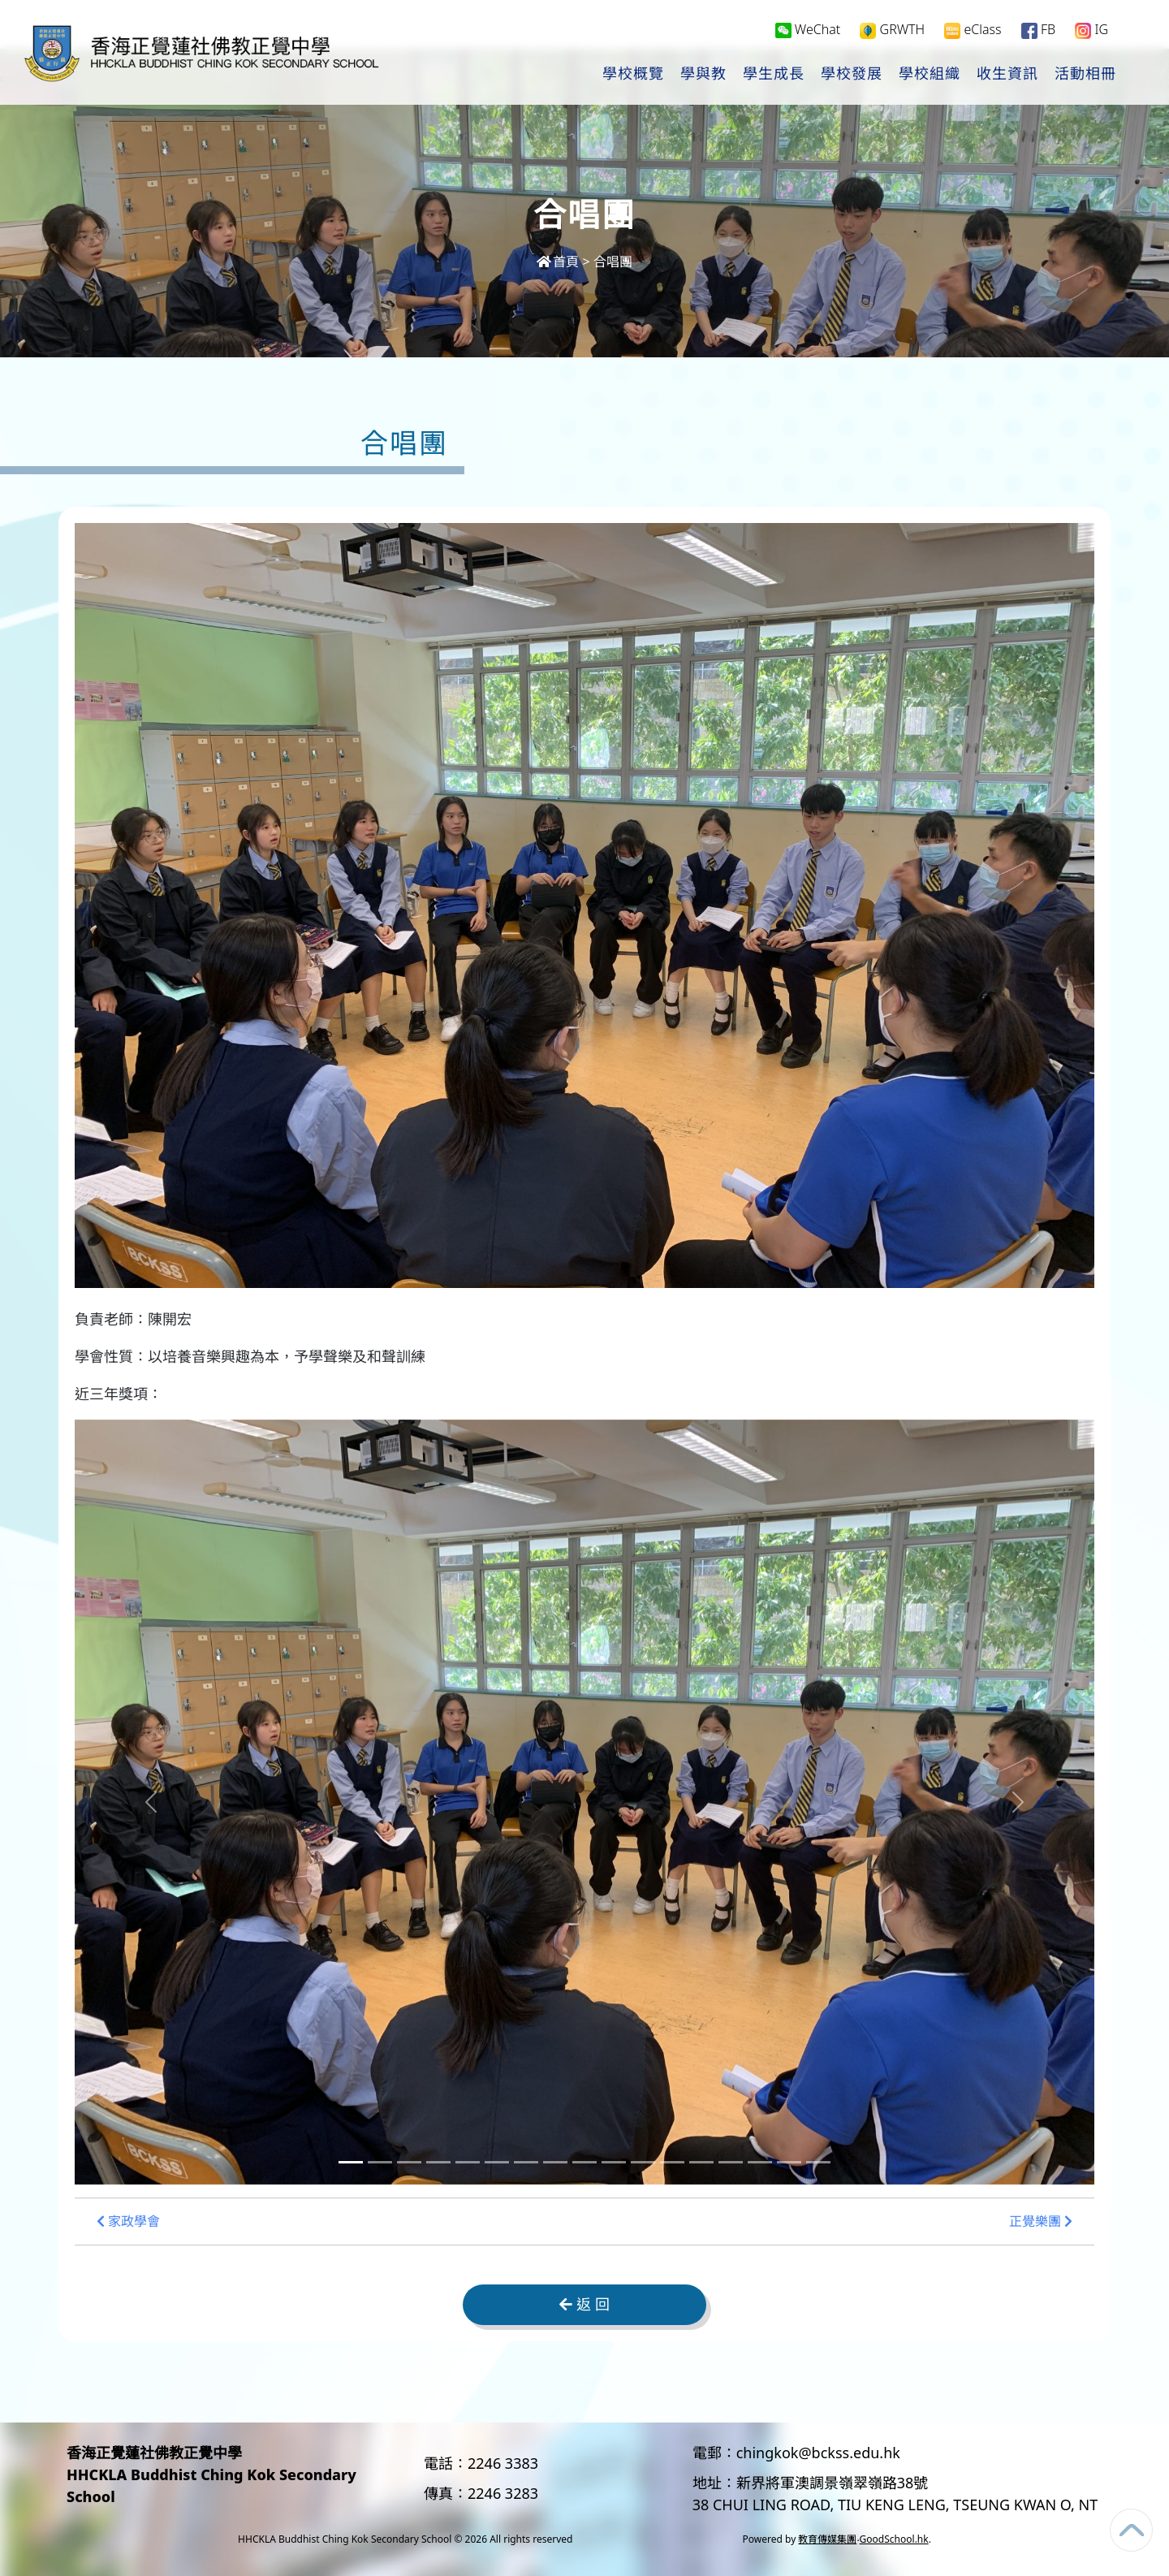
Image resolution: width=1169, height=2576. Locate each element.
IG (1091, 29)
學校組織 (929, 74)
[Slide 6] (497, 2162)
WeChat (808, 29)
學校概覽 (633, 74)
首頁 (558, 261)
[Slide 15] (760, 2162)
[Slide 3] (409, 2162)
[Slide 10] (614, 2162)
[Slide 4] (438, 2162)
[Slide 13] (701, 2162)
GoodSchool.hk (894, 2539)
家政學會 (128, 2221)
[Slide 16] (789, 2162)
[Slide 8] (555, 2162)
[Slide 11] (643, 2162)
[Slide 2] (380, 2162)
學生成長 (773, 74)
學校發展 (851, 74)
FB (1038, 29)
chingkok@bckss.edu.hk (818, 2452)
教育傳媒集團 (827, 2539)
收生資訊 (1007, 74)
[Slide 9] (584, 2162)
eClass (972, 29)
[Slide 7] (526, 2162)
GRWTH (892, 29)
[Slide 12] (672, 2162)
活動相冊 (1085, 74)
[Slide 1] (351, 2162)
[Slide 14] (730, 2162)
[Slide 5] (467, 2162)
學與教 (703, 74)
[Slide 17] (818, 2162)
